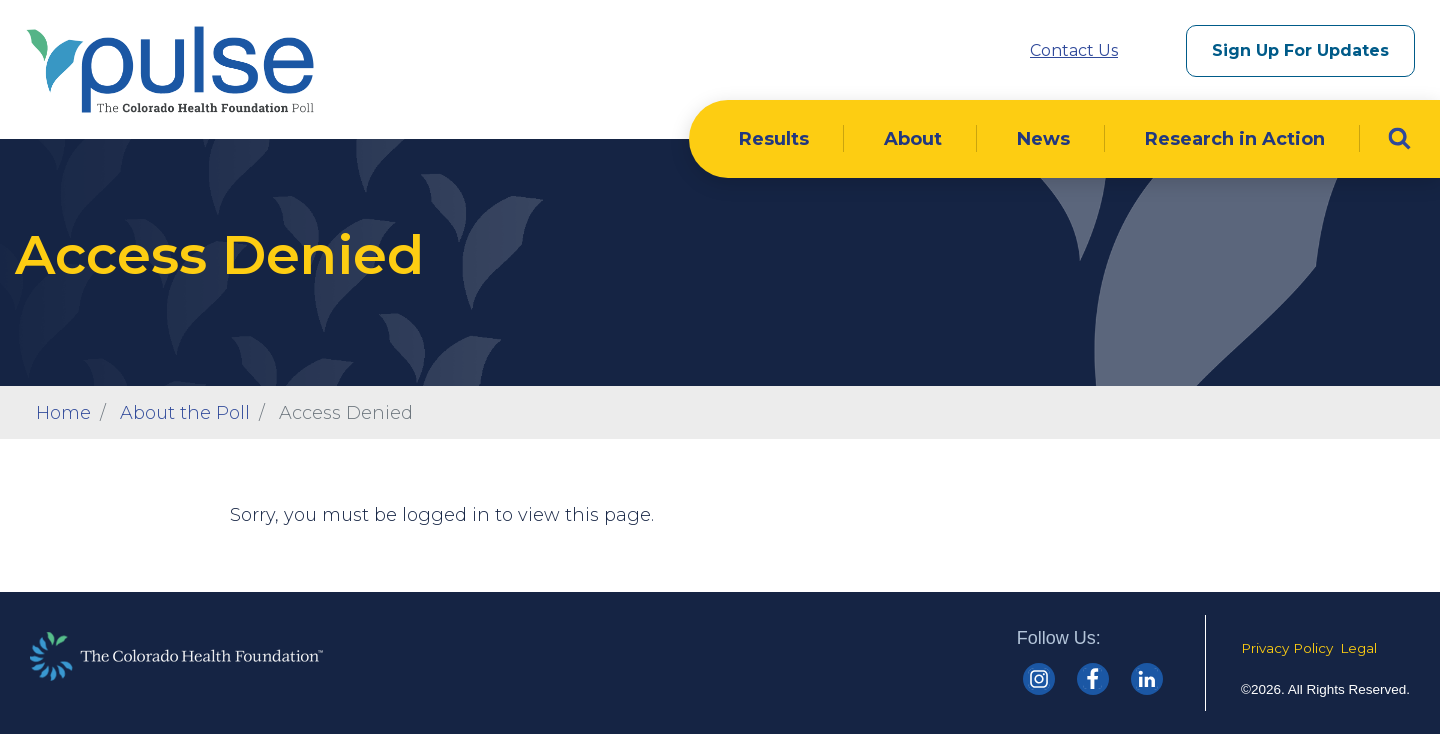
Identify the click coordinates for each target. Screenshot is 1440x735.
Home (63, 413)
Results (774, 139)
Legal (1358, 648)
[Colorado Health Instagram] (1039, 679)
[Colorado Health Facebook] (1093, 679)
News (1043, 139)
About (913, 139)
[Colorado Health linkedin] (1147, 679)
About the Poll (185, 413)
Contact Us (1074, 50)
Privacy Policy (1287, 648)
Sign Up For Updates (1300, 50)
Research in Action (1235, 139)
